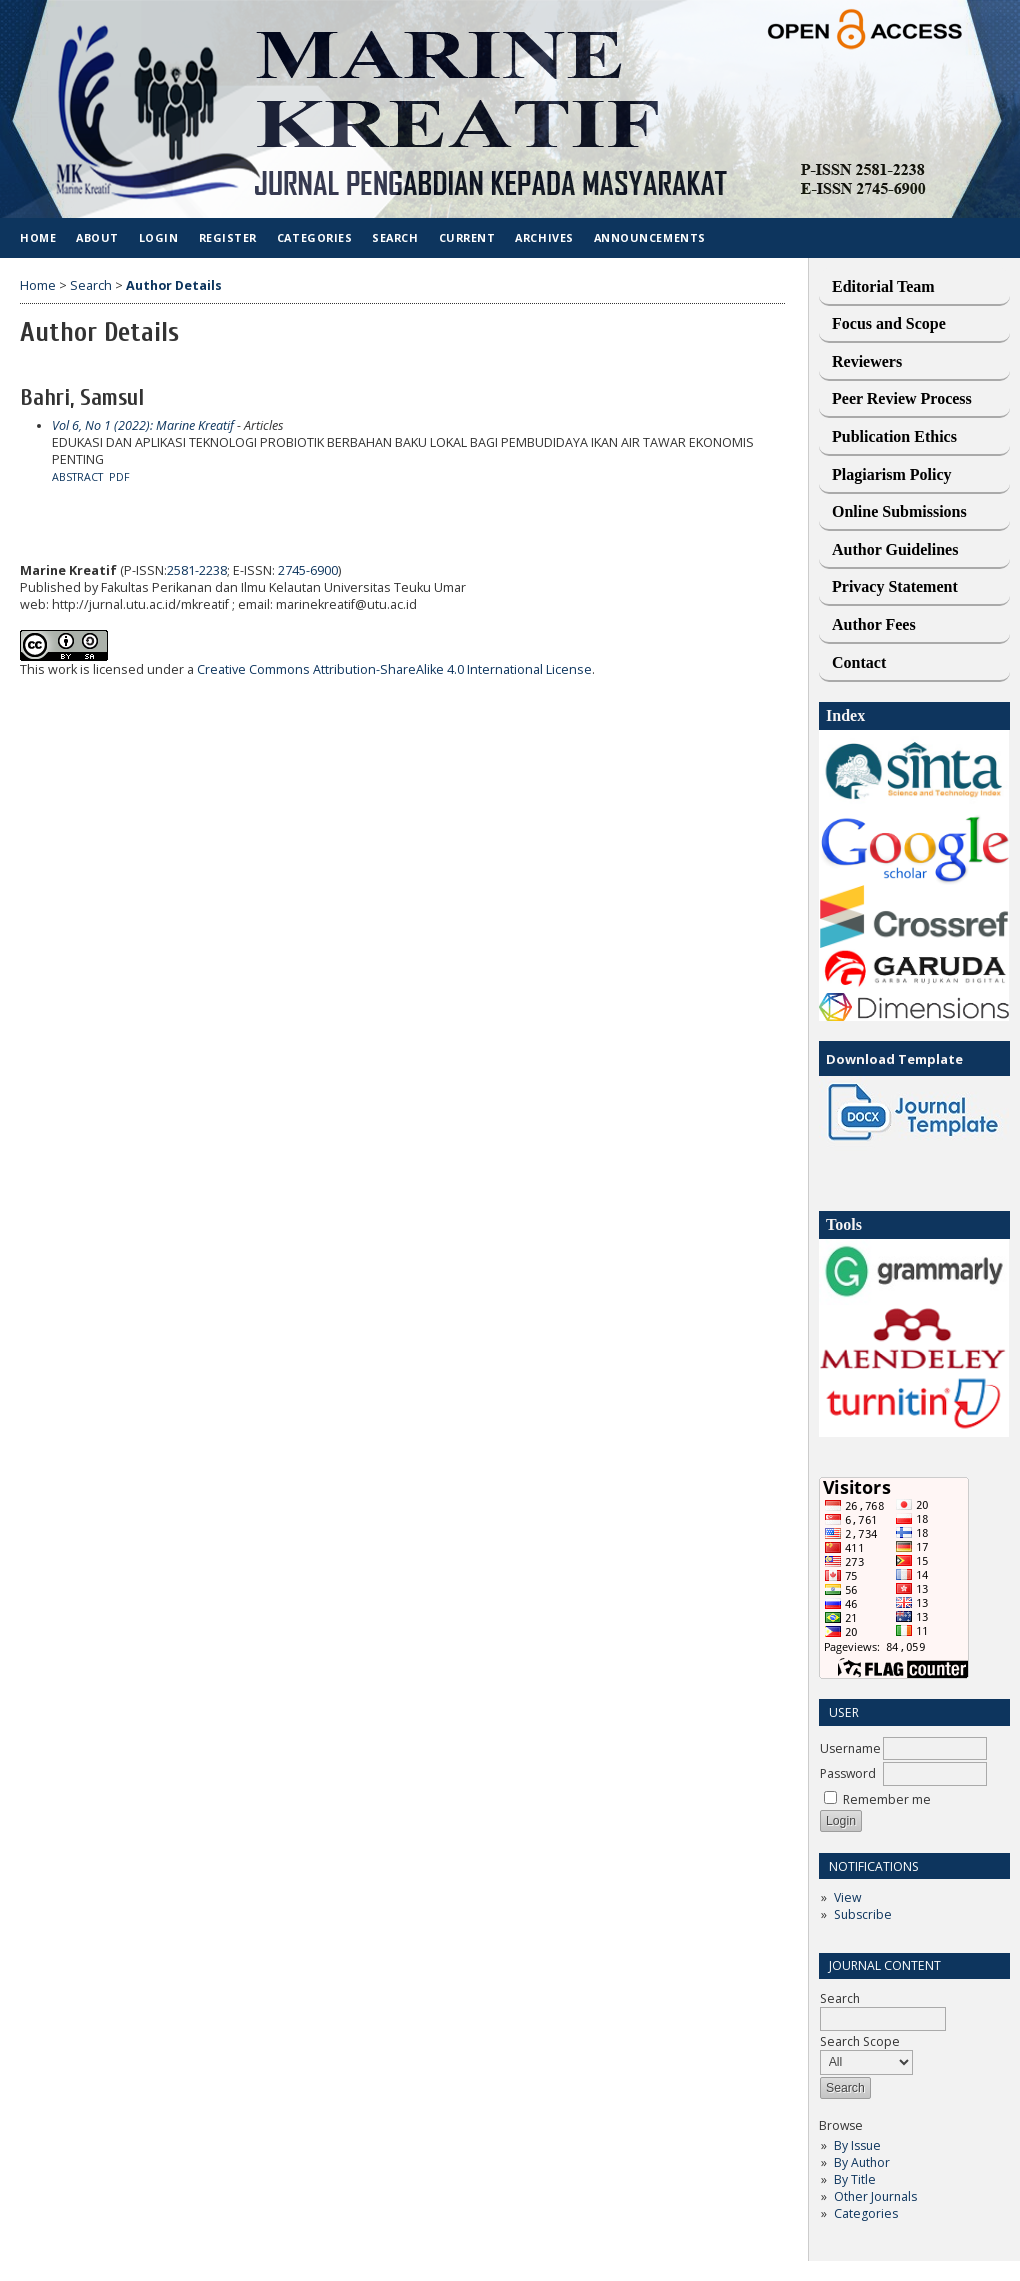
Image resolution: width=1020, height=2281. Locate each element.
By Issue (857, 2145)
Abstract (77, 477)
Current (467, 237)
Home (38, 237)
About (97, 237)
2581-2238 (197, 570)
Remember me (887, 1799)
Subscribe (863, 1914)
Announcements (650, 237)
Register (228, 237)
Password (848, 1773)
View (847, 1897)
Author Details (174, 285)
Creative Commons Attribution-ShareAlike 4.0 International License (394, 669)
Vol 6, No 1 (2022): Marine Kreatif (143, 425)
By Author (862, 2162)
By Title (855, 2179)
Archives (544, 237)
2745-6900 (308, 570)
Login (159, 237)
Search (395, 237)
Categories (866, 2213)
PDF (119, 477)
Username (850, 1748)
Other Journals (875, 2196)
